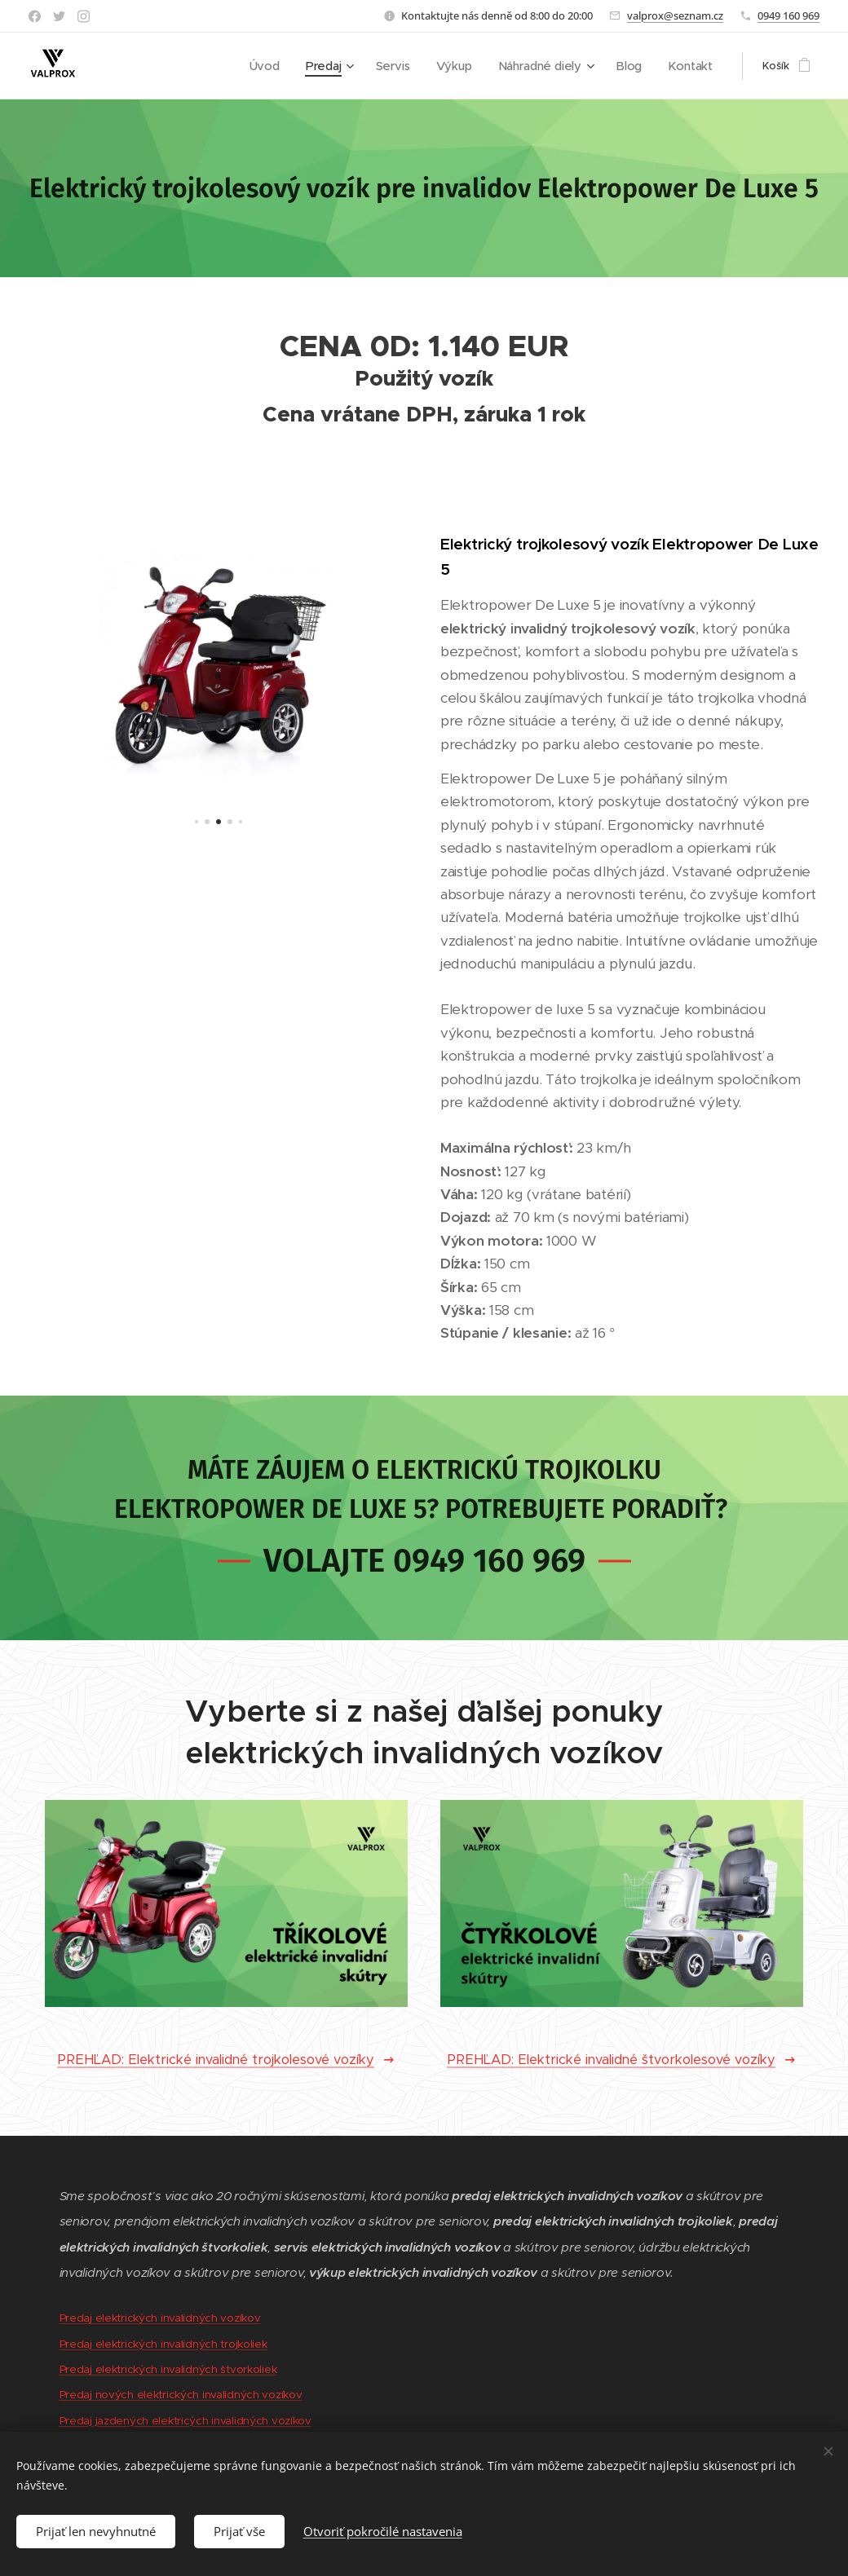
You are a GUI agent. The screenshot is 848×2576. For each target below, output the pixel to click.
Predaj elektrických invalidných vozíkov (160, 2318)
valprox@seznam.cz (675, 15)
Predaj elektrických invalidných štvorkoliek (168, 2369)
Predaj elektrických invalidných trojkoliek (163, 2344)
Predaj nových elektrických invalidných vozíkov (181, 2395)
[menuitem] (280, 66)
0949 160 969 (788, 15)
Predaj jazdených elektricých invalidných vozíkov (185, 2421)
